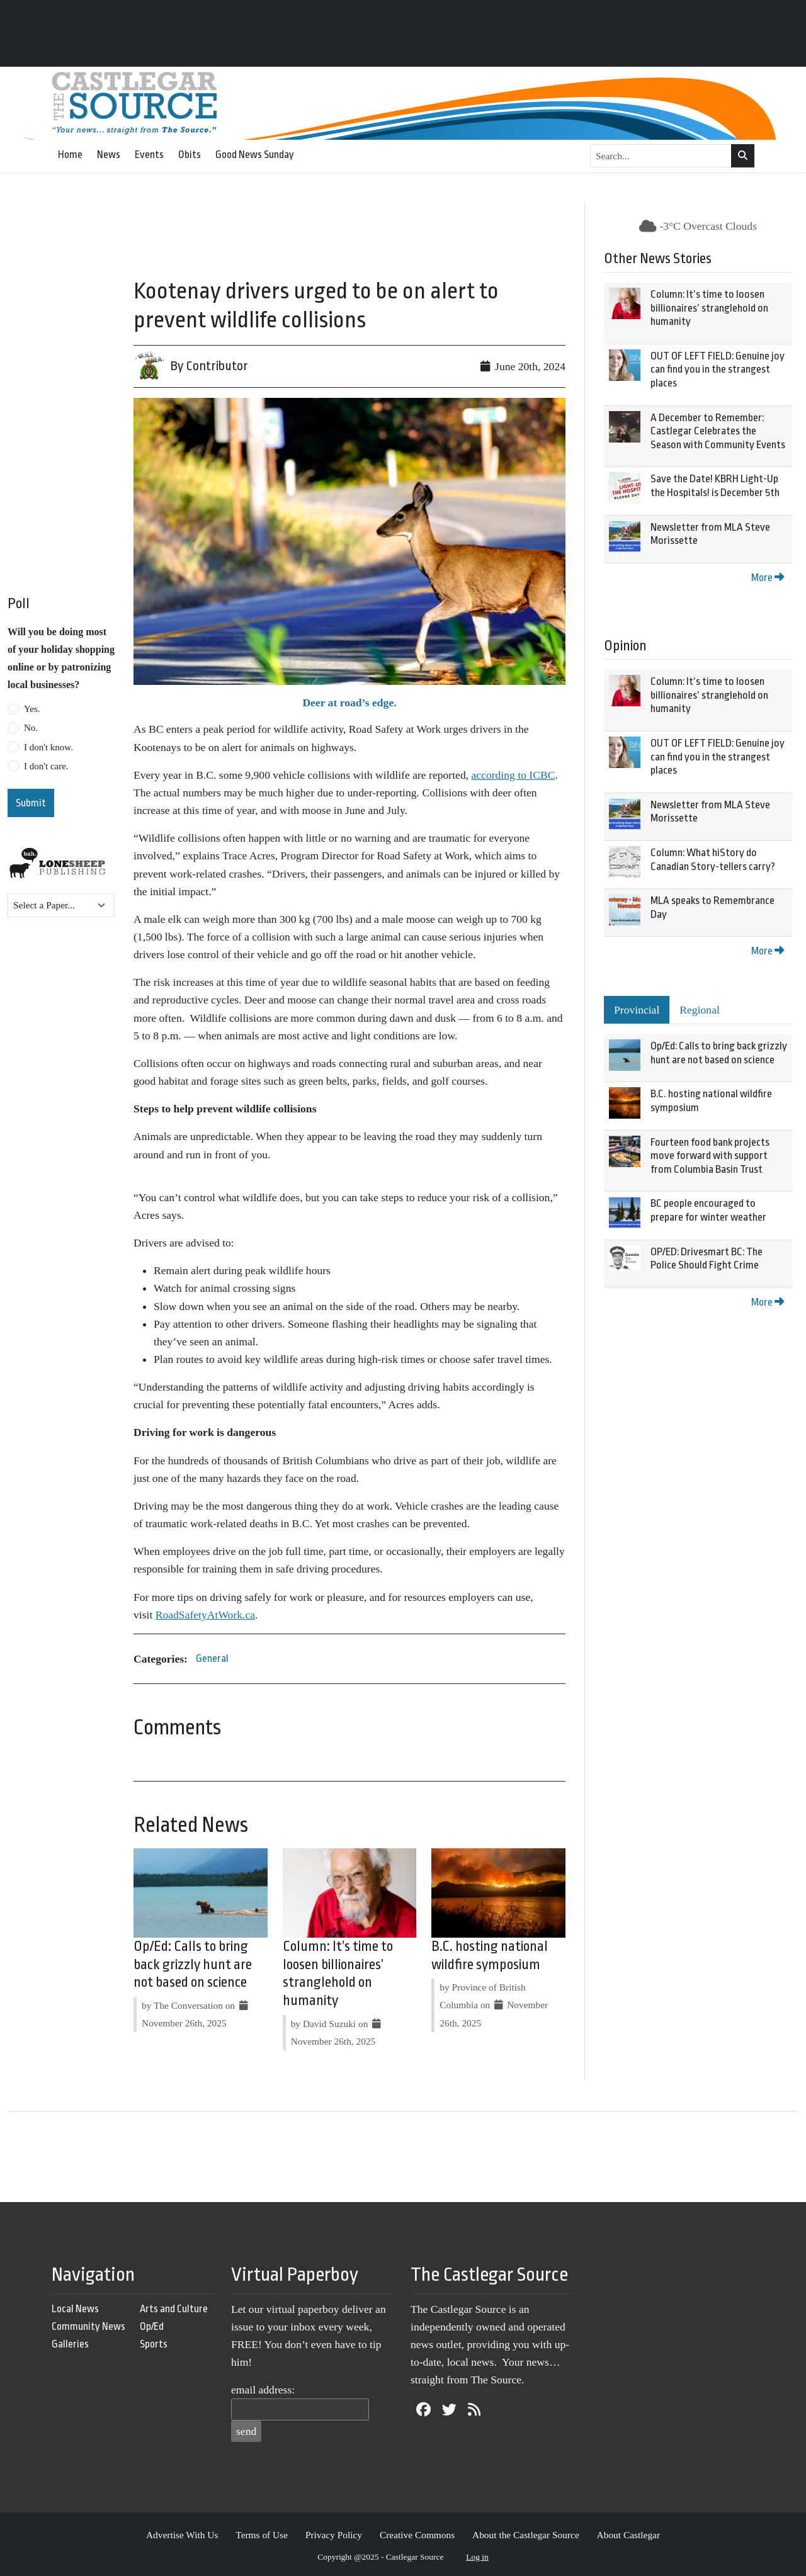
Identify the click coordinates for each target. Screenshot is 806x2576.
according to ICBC (513, 775)
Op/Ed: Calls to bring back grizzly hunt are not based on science (192, 1964)
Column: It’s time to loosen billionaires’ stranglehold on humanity (709, 307)
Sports (153, 2344)
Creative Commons (417, 2534)
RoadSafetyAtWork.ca (205, 1614)
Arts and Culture (174, 2309)
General (212, 1658)
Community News (88, 2326)
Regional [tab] (699, 1009)
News (108, 155)
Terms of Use (262, 2534)
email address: (263, 2389)
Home (70, 155)
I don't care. (46, 766)
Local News (75, 2309)
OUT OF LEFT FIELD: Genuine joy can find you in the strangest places (717, 369)
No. (31, 728)
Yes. (32, 709)
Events (149, 155)
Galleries (70, 2344)
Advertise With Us (182, 2534)
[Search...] (661, 156)
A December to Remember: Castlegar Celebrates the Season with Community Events (717, 431)
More (767, 578)
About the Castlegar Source (525, 2534)
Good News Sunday (254, 155)
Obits (189, 155)
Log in (477, 2557)
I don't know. (48, 747)
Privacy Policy (333, 2534)
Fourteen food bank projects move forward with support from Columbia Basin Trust (709, 1155)
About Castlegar (628, 2534)
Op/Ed (152, 2326)
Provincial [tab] (636, 1009)
